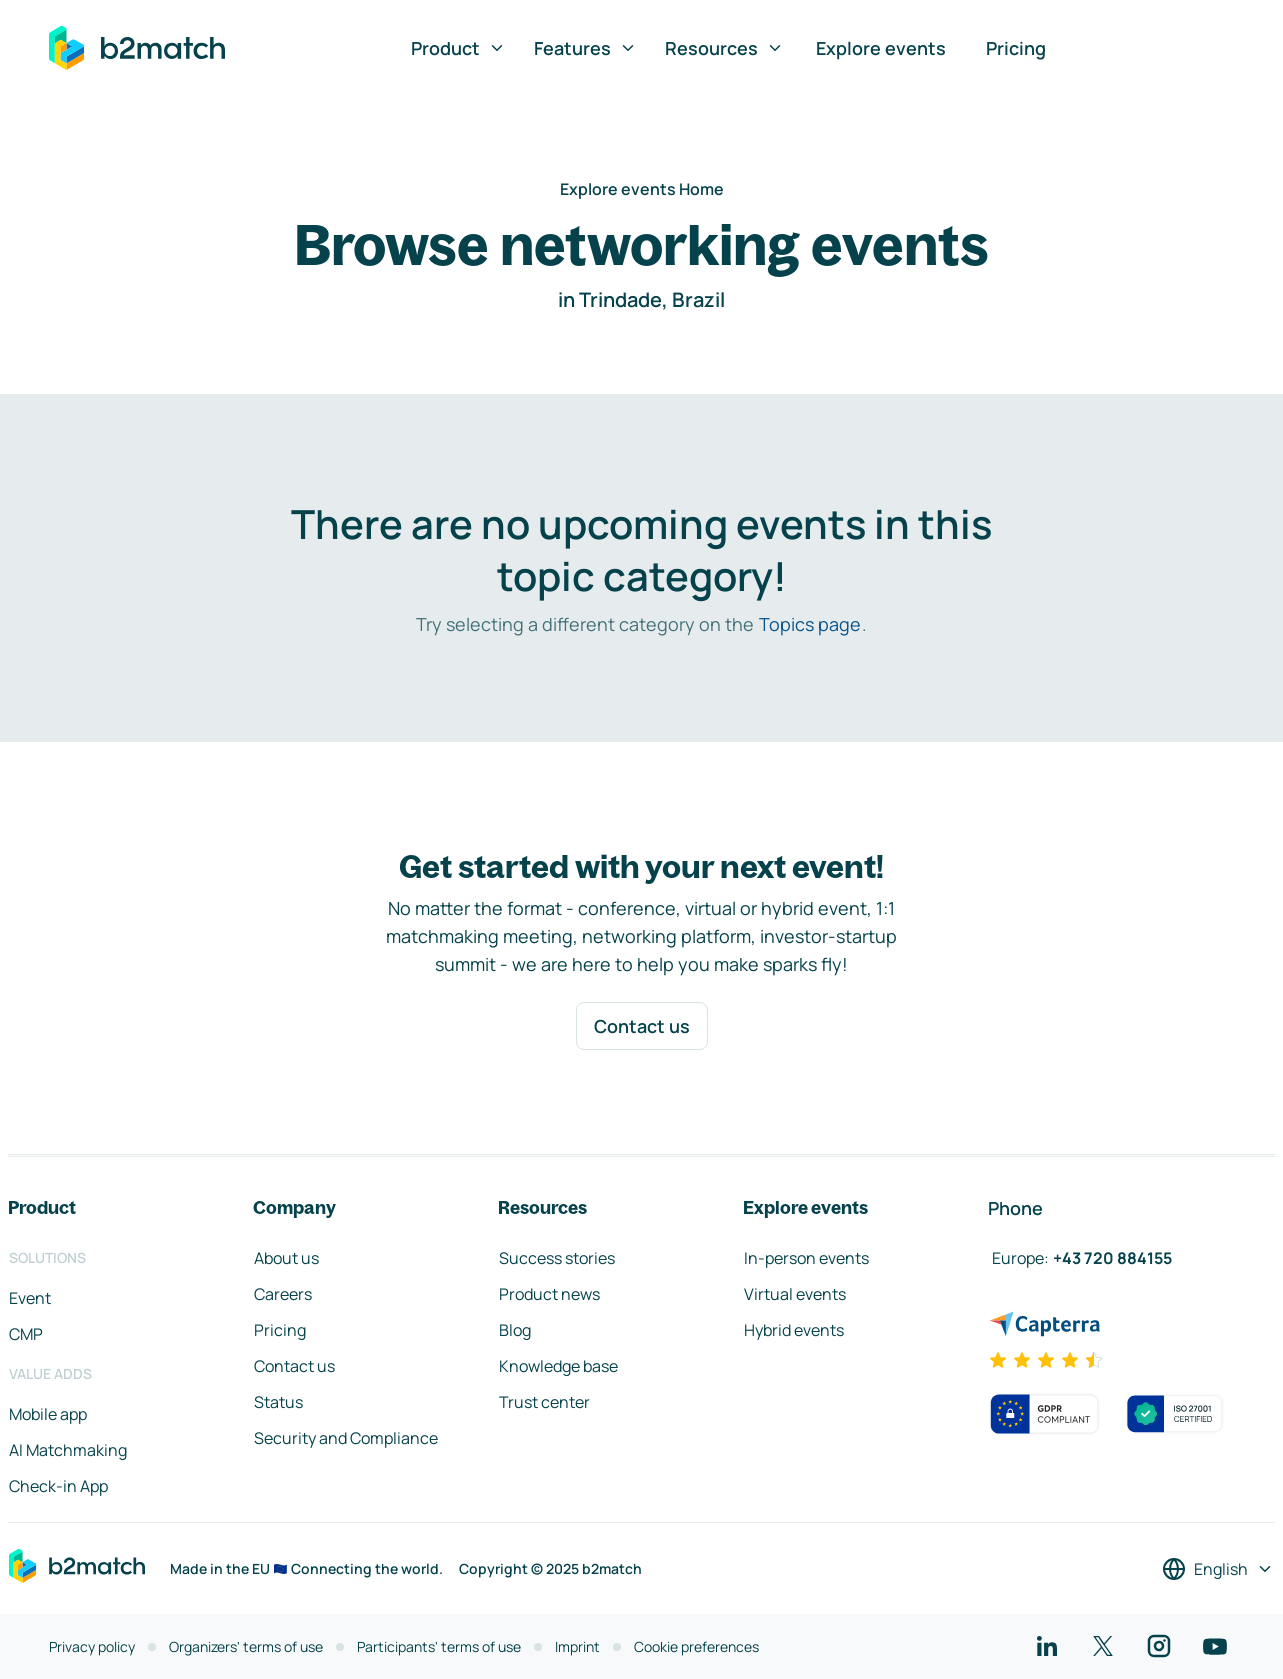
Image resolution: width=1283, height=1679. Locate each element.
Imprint (577, 1646)
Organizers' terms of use (246, 1646)
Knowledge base (558, 1366)
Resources (724, 48)
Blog (515, 1330)
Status (278, 1402)
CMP (26, 1334)
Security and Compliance (346, 1438)
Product (458, 48)
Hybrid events (794, 1330)
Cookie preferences (696, 1646)
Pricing (1016, 48)
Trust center (544, 1402)
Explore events (881, 48)
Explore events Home (642, 189)
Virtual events (795, 1294)
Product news (549, 1294)
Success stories (557, 1258)
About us (286, 1258)
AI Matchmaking (68, 1450)
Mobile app (48, 1414)
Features (585, 48)
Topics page (810, 624)
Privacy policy (92, 1646)
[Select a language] (1218, 1569)
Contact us (642, 1026)
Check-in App (58, 1486)
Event (30, 1298)
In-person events (806, 1258)
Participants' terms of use (439, 1646)
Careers (283, 1294)
